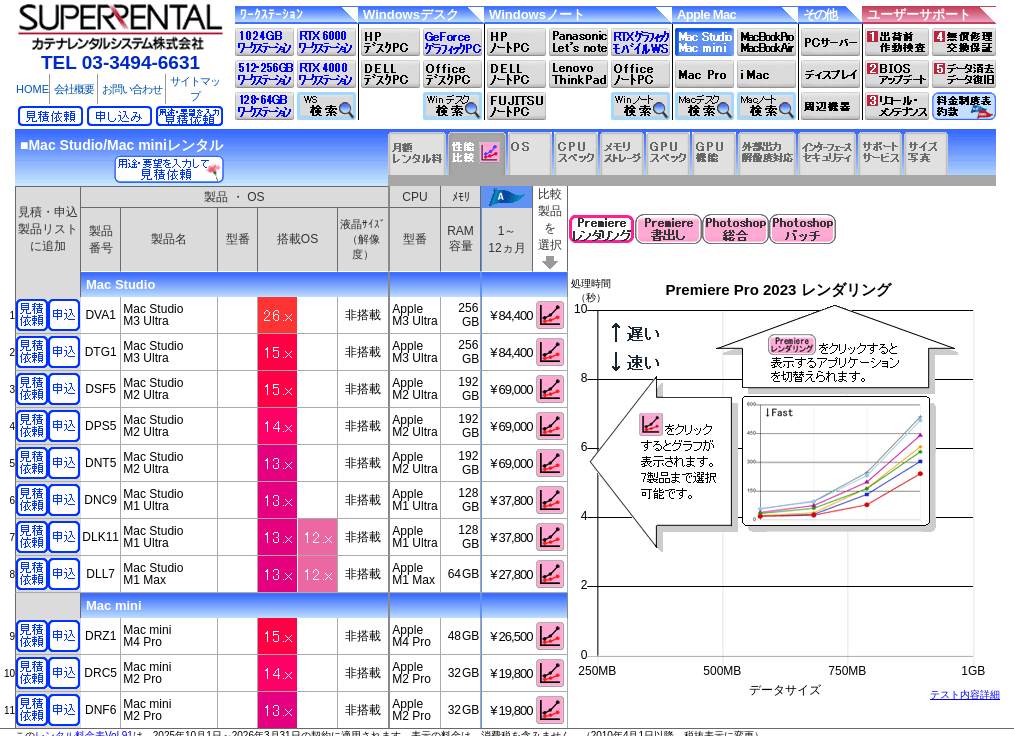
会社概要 (74, 89)
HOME (32, 89)
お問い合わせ (132, 89)
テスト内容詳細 (965, 694)
